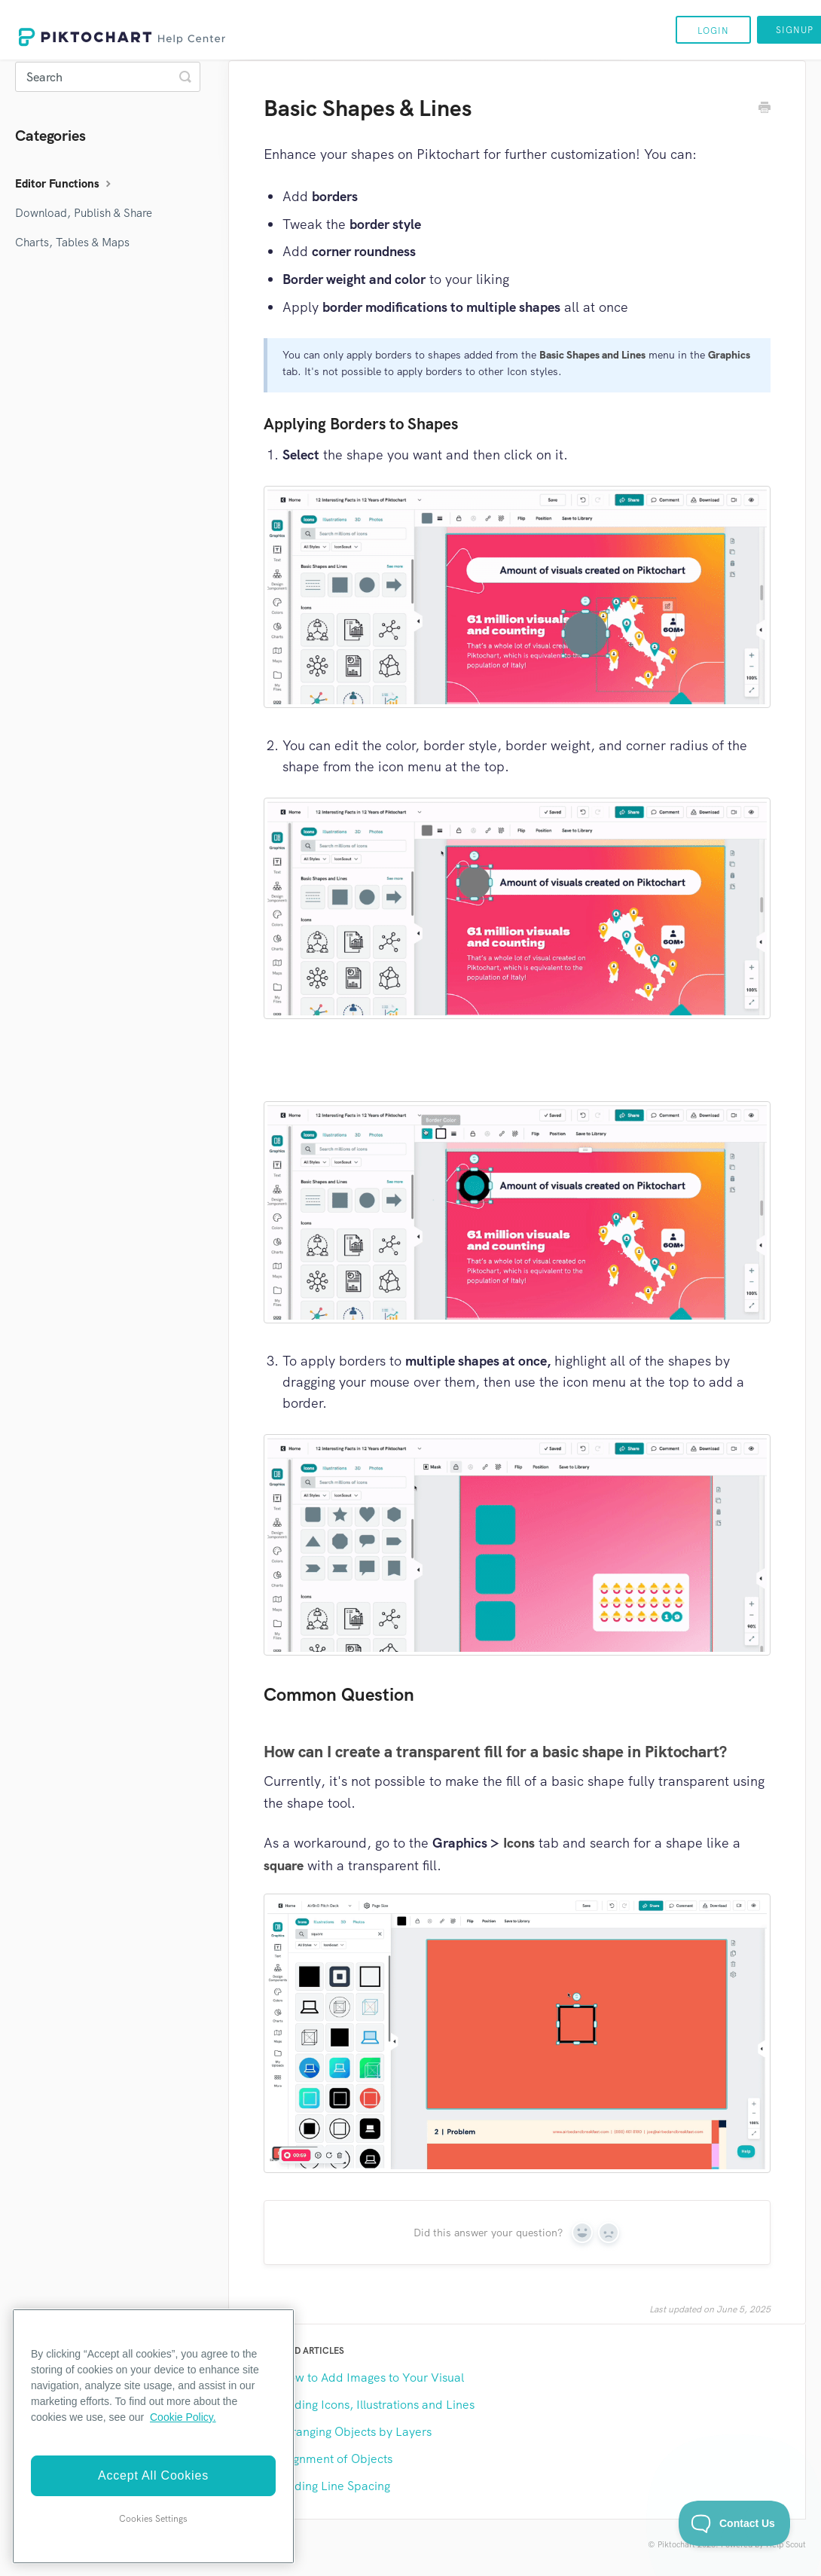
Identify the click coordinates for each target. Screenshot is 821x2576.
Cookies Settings (153, 2519)
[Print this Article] (764, 109)
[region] (153, 2436)
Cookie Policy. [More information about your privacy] (183, 2417)
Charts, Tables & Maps (72, 242)
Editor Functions (64, 183)
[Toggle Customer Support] (735, 2523)
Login (713, 31)
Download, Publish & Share (83, 213)
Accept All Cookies (153, 2475)
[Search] (107, 77)
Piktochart (676, 2544)
